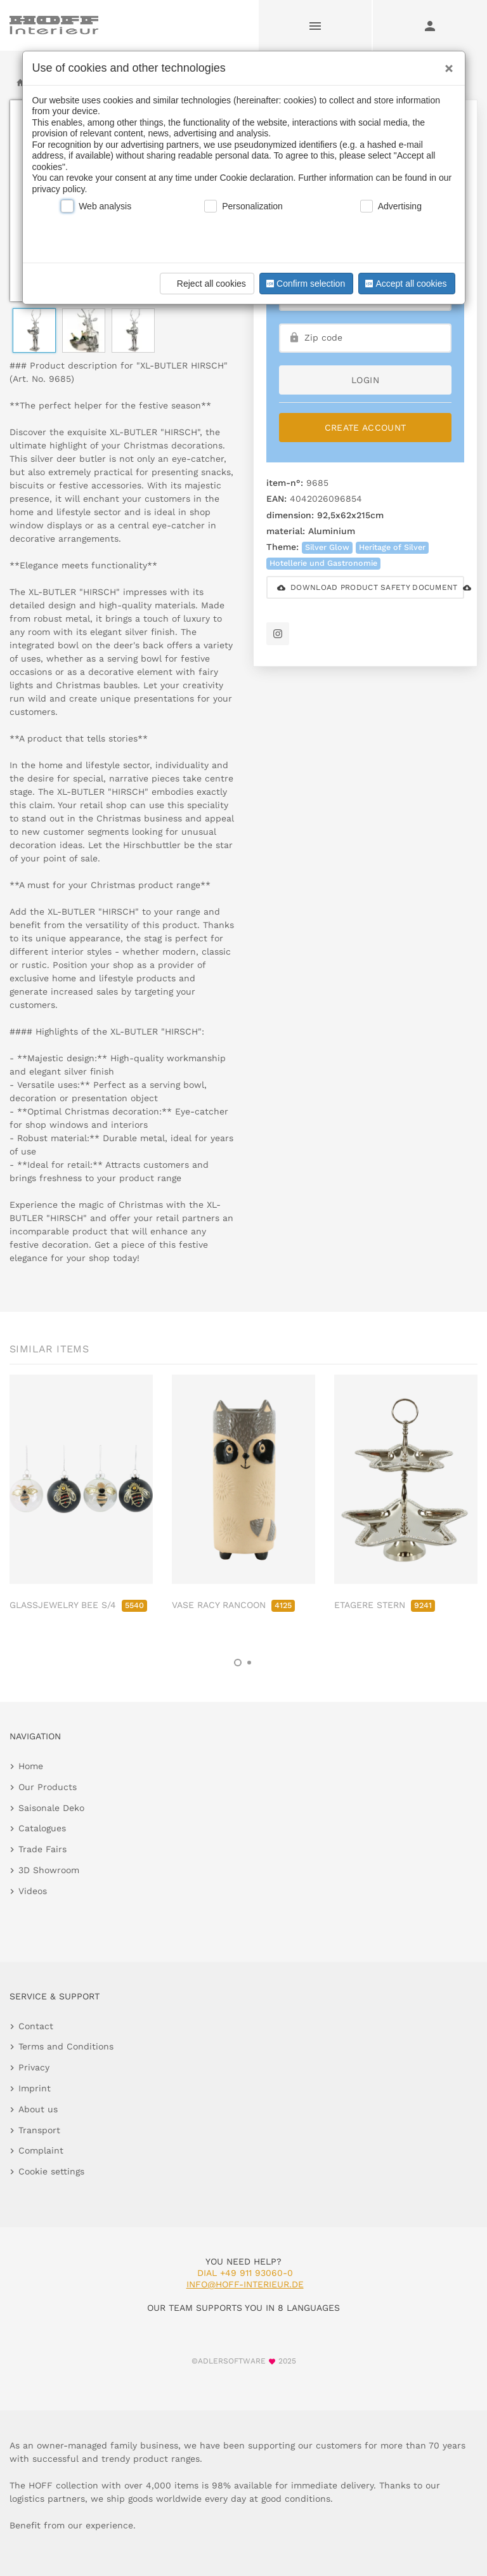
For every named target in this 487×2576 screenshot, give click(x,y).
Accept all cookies (404, 283)
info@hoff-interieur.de (245, 2284)
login (365, 380)
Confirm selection (304, 283)
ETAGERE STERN (384, 1605)
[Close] (445, 64)
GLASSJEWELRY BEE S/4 (78, 1605)
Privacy (33, 2067)
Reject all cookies (205, 283)
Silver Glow (327, 547)
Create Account (365, 427)
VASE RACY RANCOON (233, 1605)
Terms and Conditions (66, 2046)
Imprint (34, 2088)
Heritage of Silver (392, 547)
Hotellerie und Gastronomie (323, 563)
